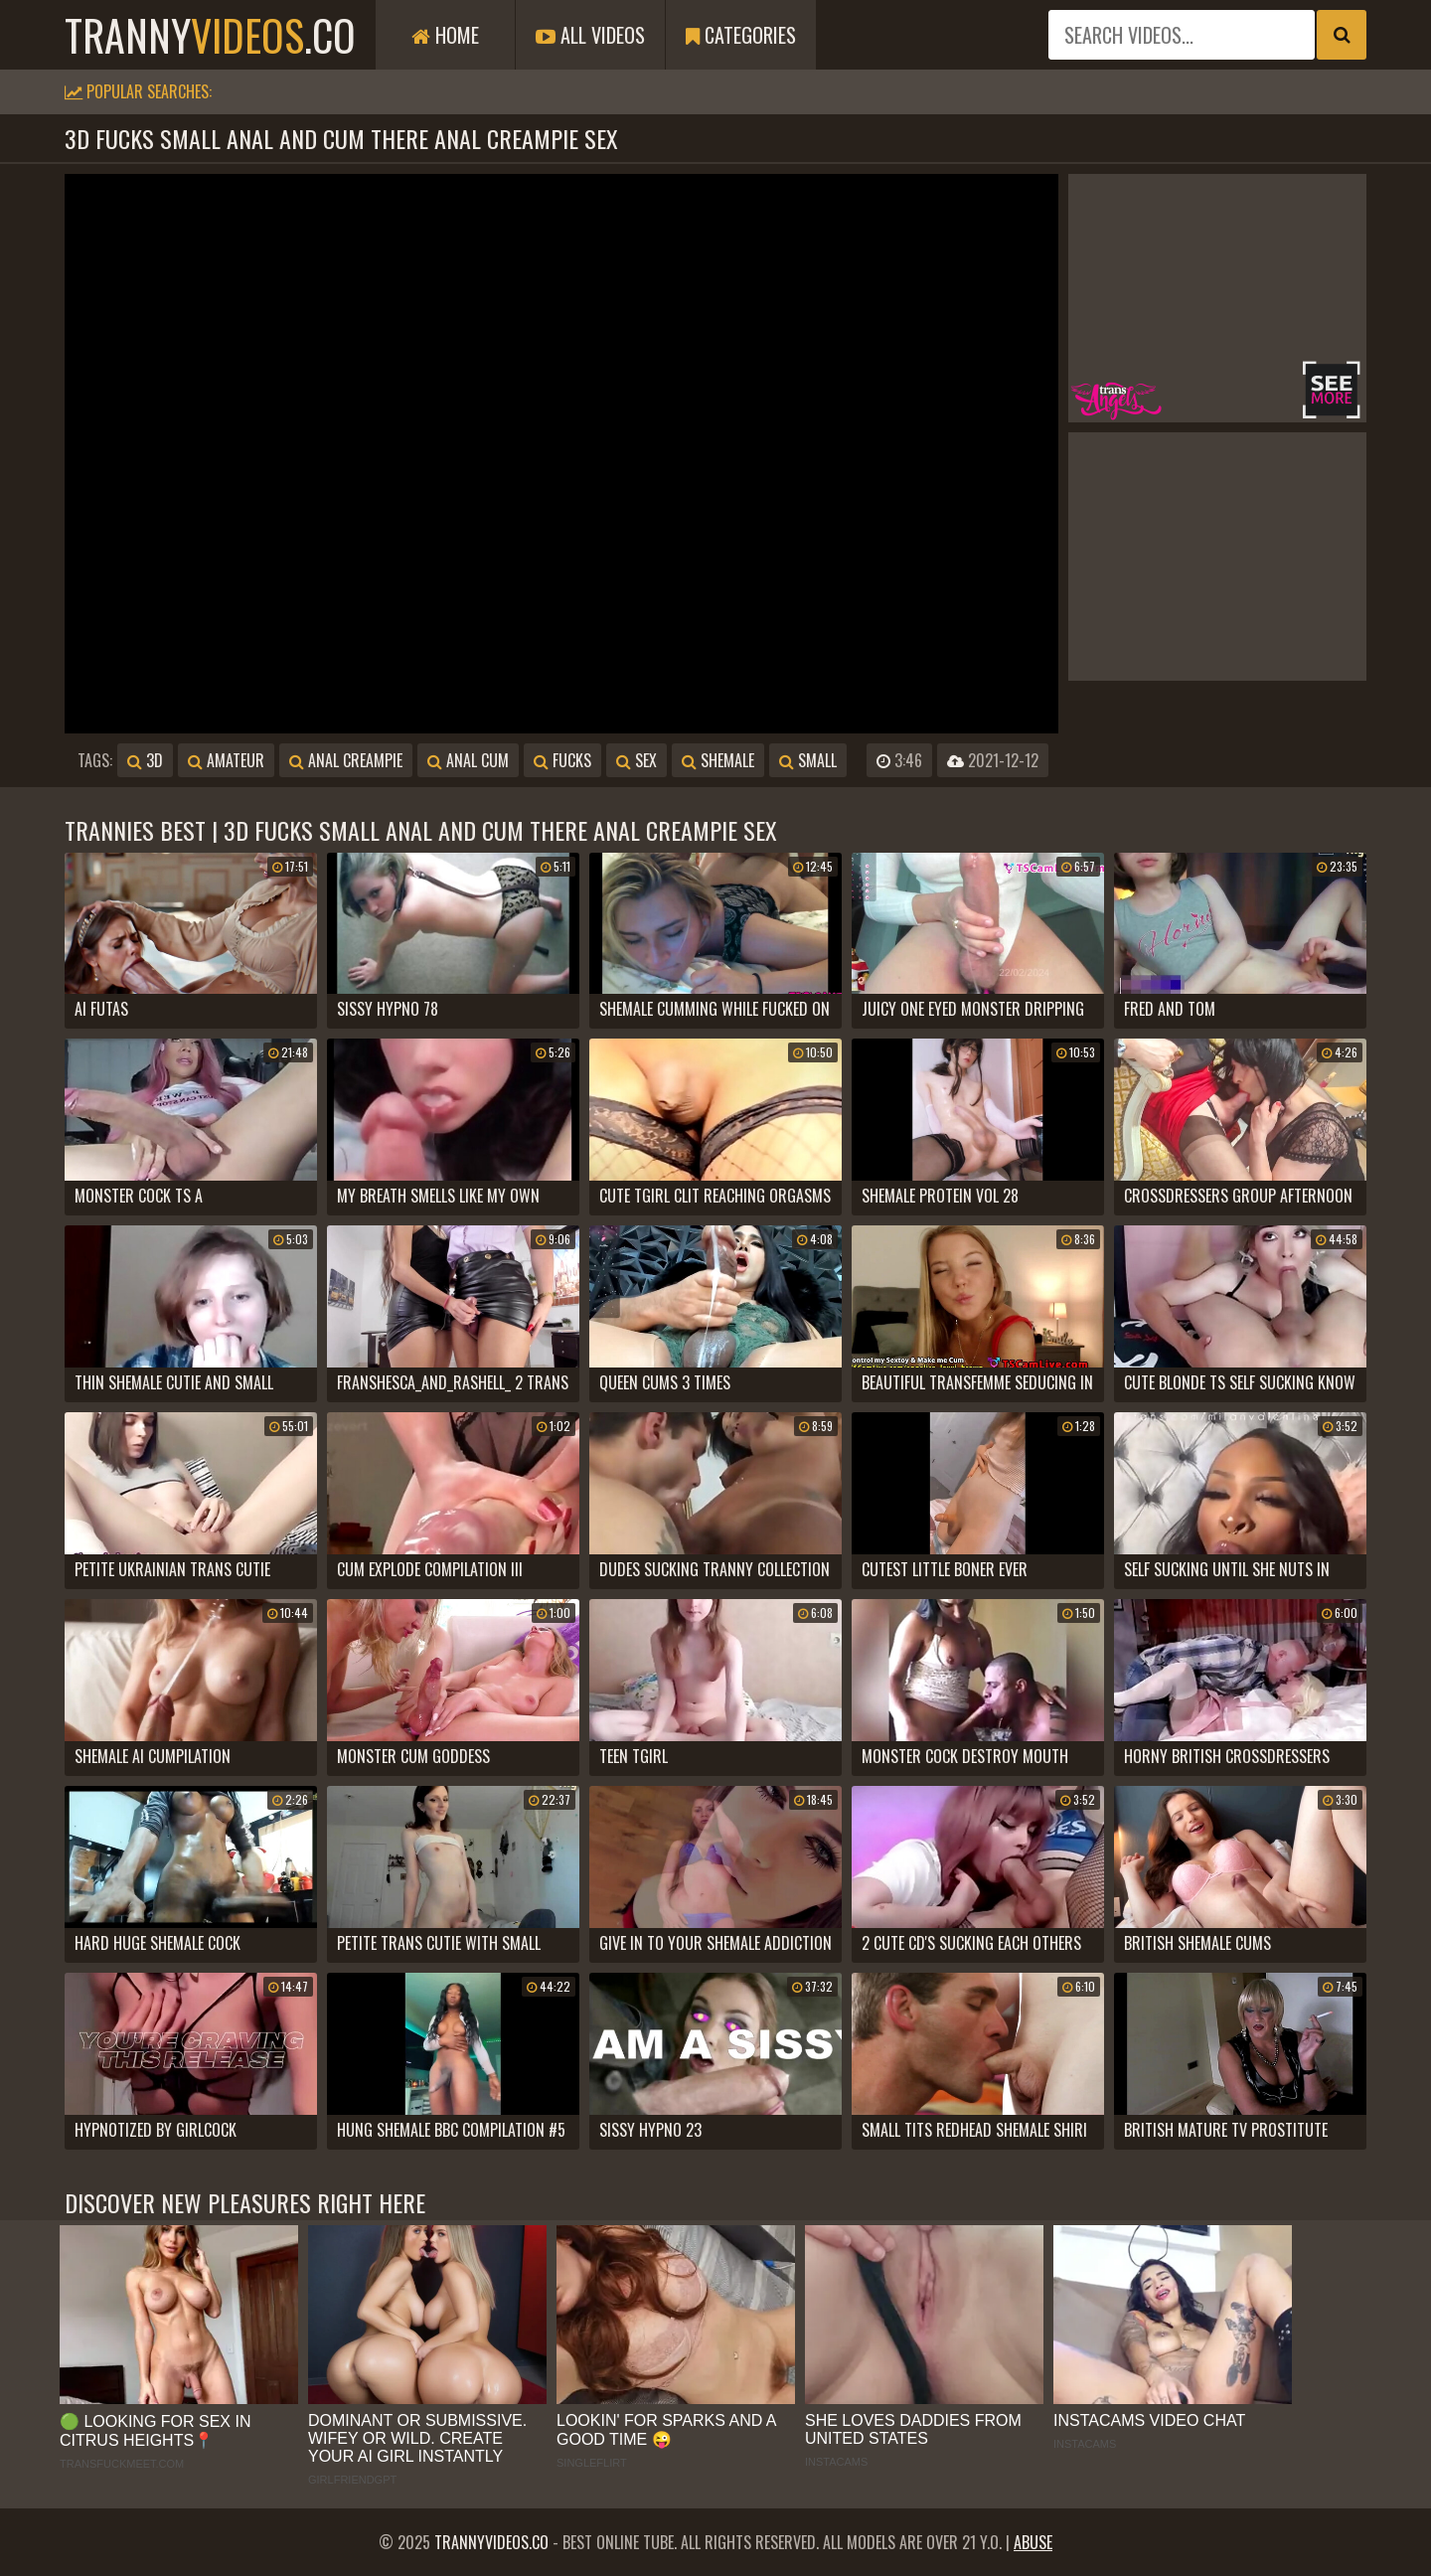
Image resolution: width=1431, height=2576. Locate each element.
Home (445, 35)
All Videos (590, 35)
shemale (718, 760)
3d (145, 760)
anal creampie (345, 760)
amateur (226, 760)
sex (636, 760)
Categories (741, 35)
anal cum (468, 760)
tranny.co (210, 35)
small (808, 760)
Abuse (1033, 2542)
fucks (562, 760)
